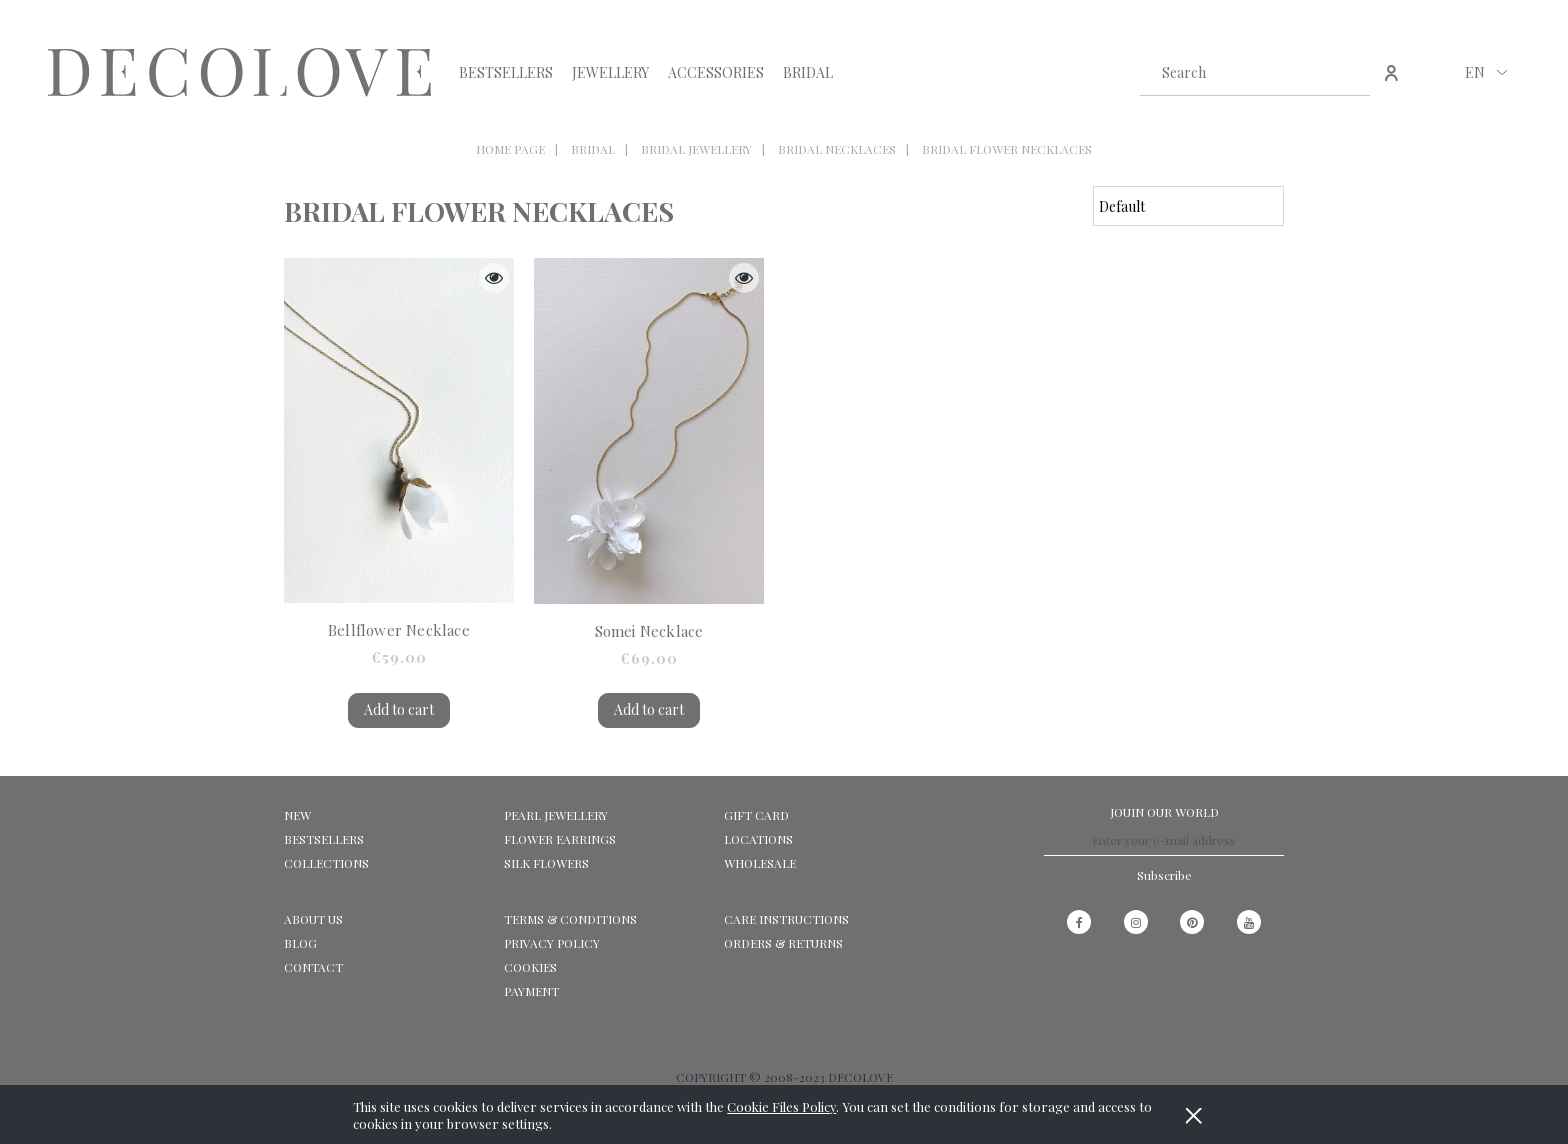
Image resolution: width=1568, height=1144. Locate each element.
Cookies (530, 967)
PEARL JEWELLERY (556, 815)
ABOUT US (313, 919)
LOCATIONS (758, 839)
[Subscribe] (1164, 875)
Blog (300, 943)
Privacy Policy (552, 943)
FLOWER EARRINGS (560, 839)
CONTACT (313, 967)
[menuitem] (506, 72)
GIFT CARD (756, 815)
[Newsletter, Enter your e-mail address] (1164, 841)
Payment (531, 991)
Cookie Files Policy (781, 1106)
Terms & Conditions (570, 919)
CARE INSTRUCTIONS (786, 919)
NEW (297, 815)
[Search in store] (1235, 72)
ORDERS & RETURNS (783, 943)
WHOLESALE (760, 863)
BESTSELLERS (324, 839)
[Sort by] (1188, 206)
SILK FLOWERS (546, 863)
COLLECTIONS (326, 863)
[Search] (1347, 72)
